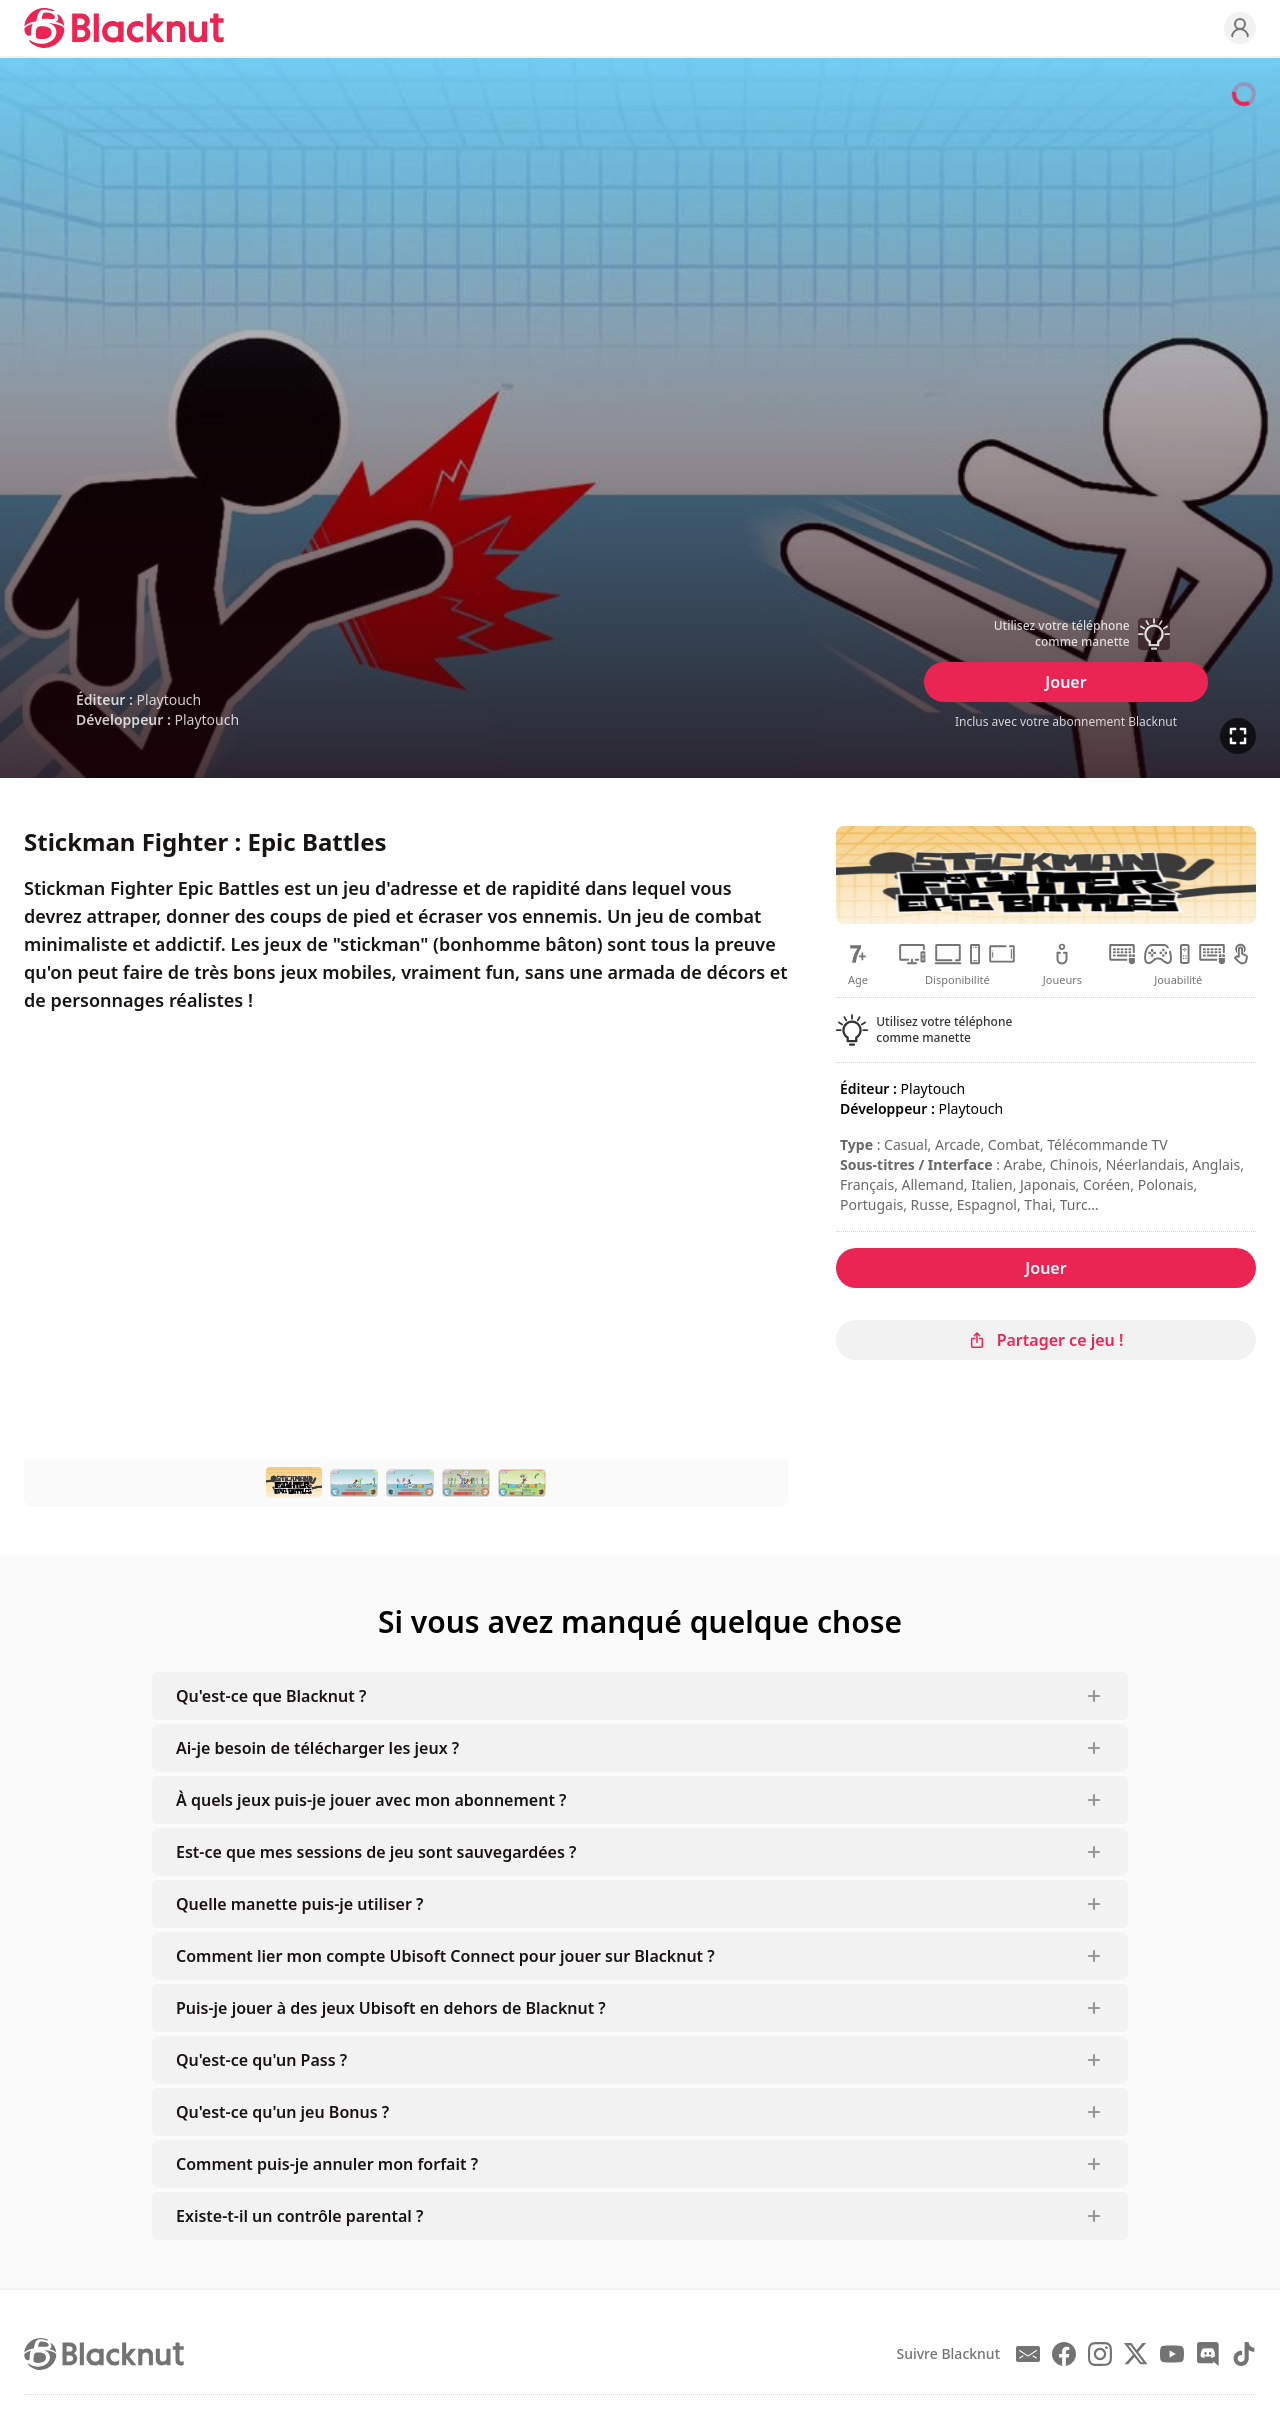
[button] (1066, 634)
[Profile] (1240, 28)
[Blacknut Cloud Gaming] (124, 28)
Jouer (1065, 682)
